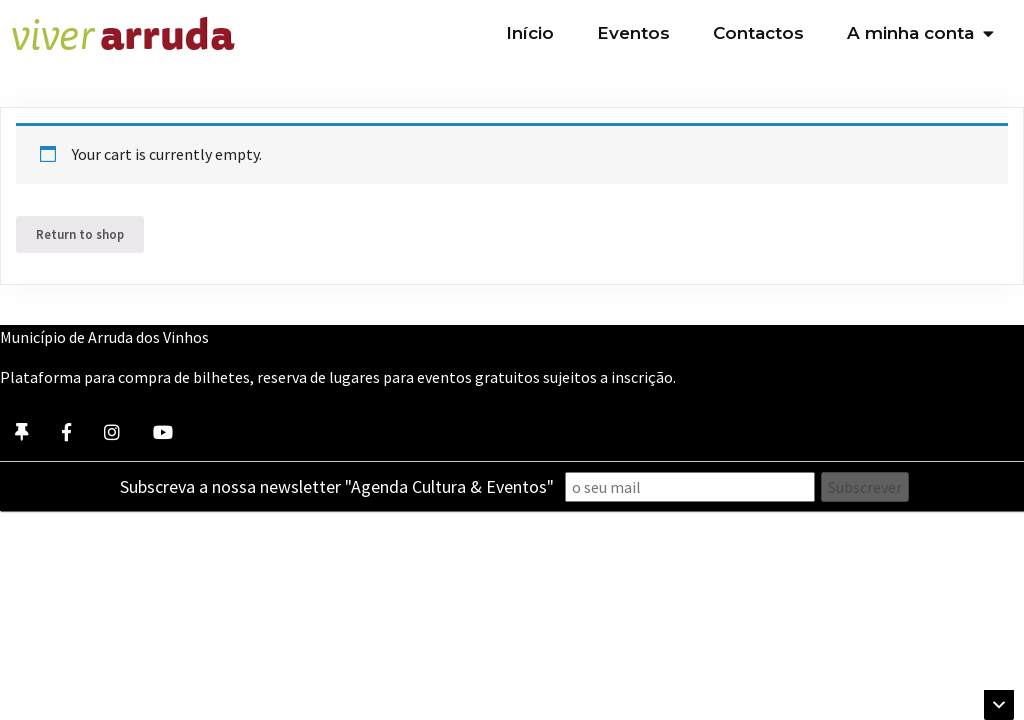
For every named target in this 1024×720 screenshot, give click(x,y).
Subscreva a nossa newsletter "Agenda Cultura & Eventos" (337, 486)
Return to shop (80, 234)
